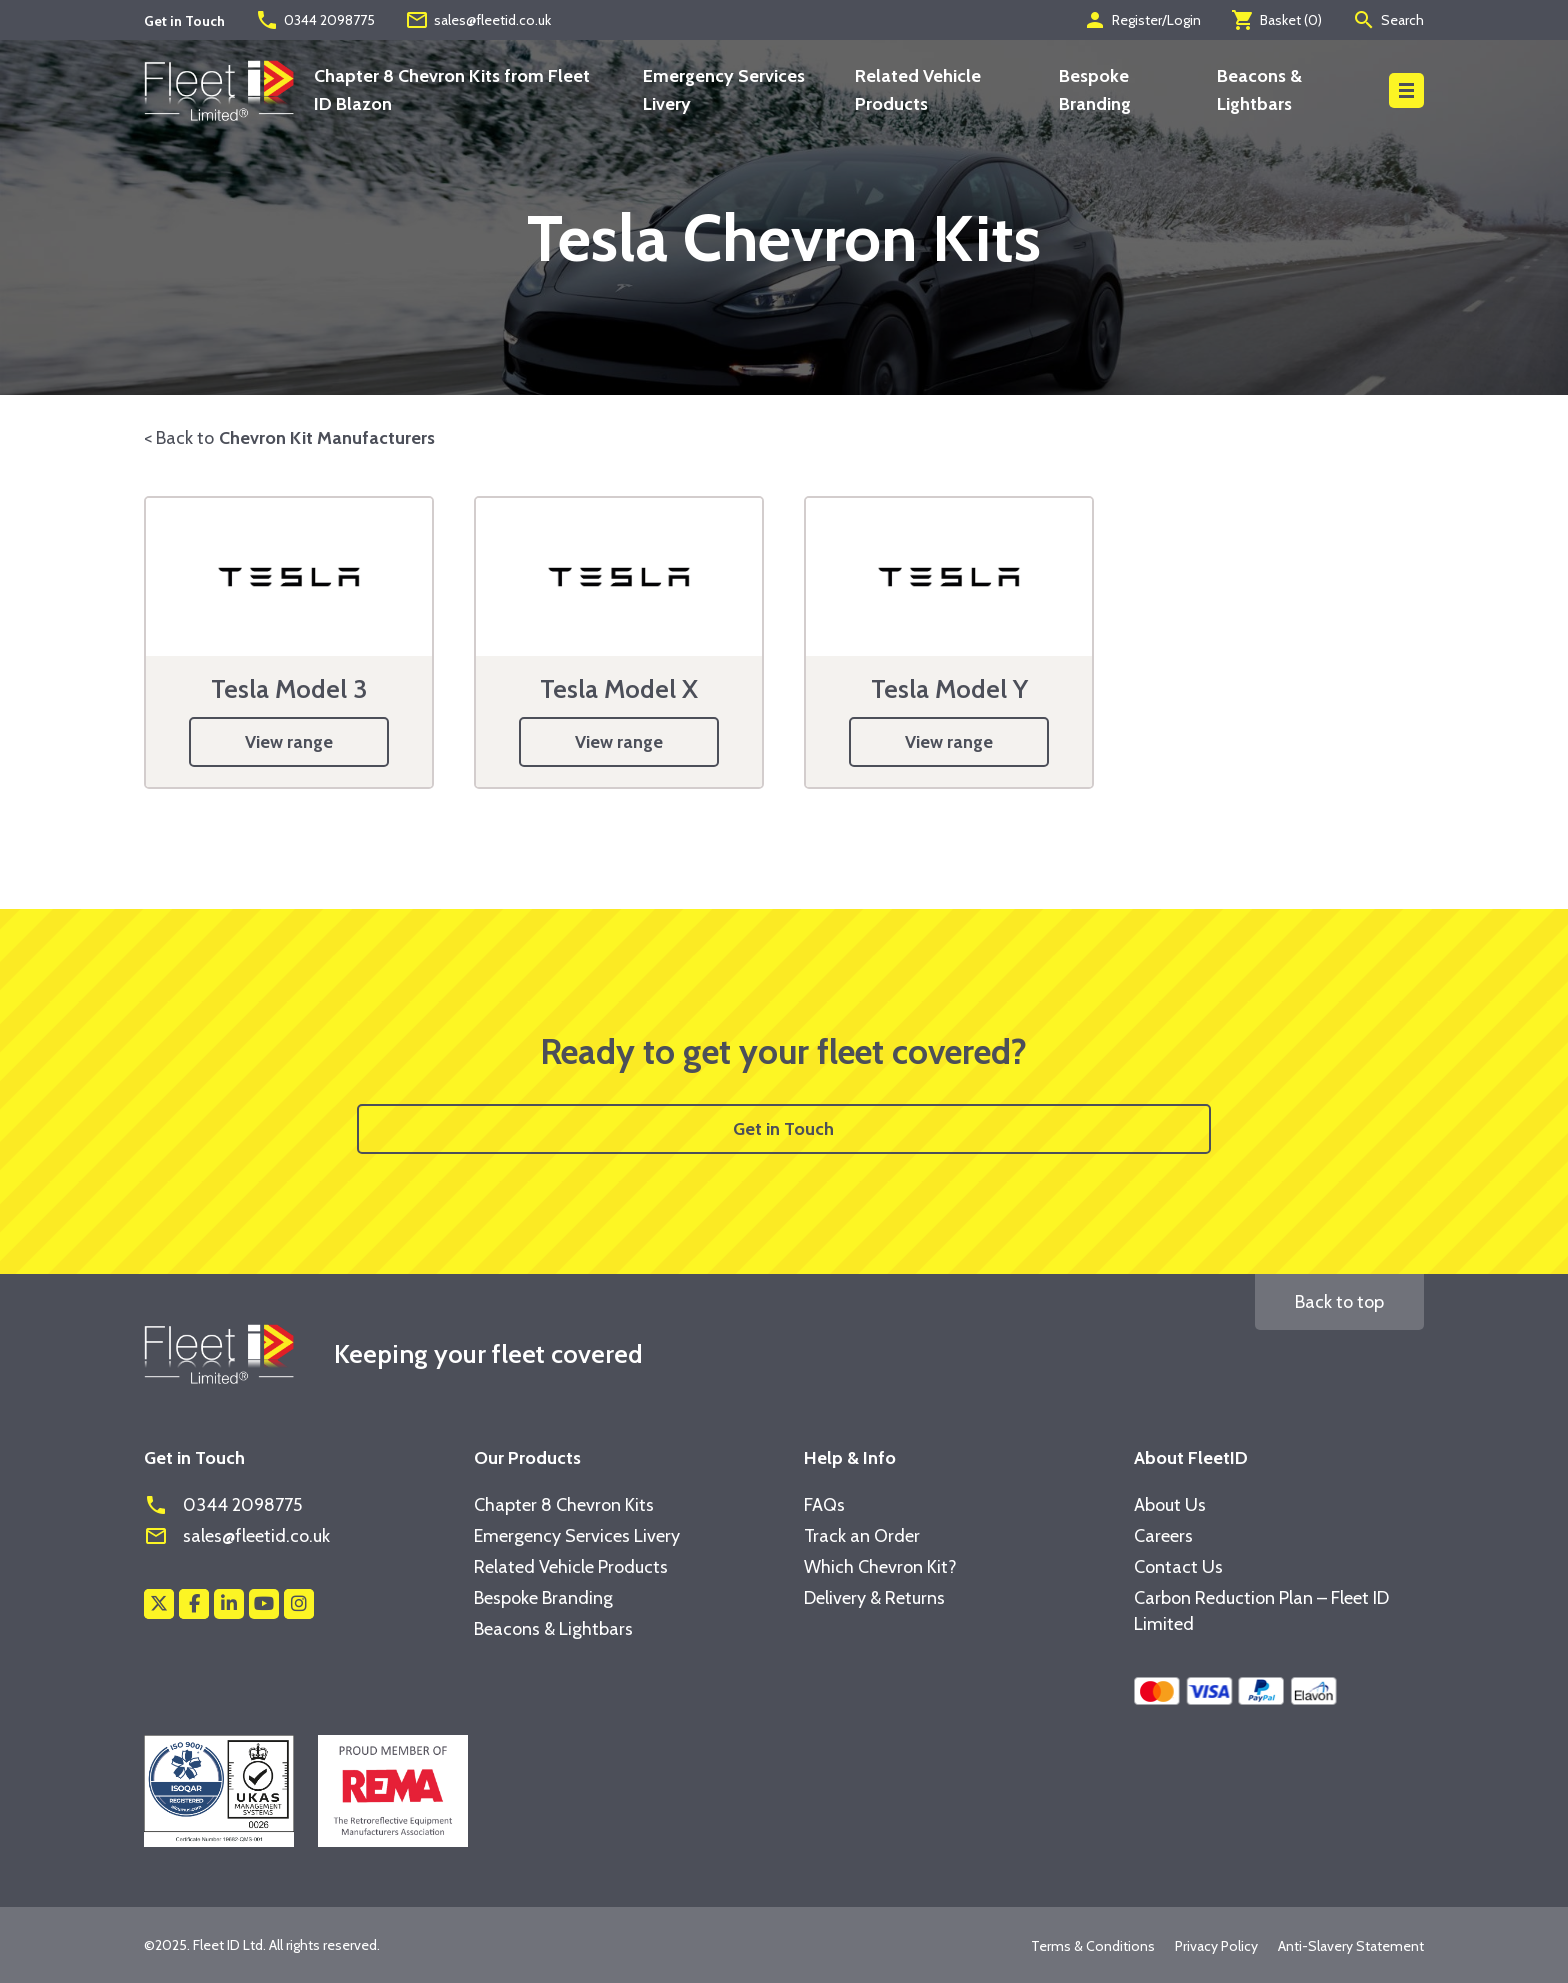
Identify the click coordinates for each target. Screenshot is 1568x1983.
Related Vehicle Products (571, 1567)
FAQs (824, 1505)
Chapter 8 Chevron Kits (564, 1505)
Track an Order (862, 1536)
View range (289, 742)
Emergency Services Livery (577, 1536)
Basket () (1276, 20)
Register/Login (1142, 20)
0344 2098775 (315, 20)
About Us (1170, 1505)
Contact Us (1178, 1567)
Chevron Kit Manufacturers (327, 438)
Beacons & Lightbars (553, 1629)
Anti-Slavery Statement (1351, 1946)
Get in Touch (783, 1129)
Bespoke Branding (543, 1598)
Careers (1163, 1536)
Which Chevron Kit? (880, 1567)
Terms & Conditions (1093, 1946)
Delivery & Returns (874, 1598)
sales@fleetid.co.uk (478, 20)
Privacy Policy (1216, 1946)
